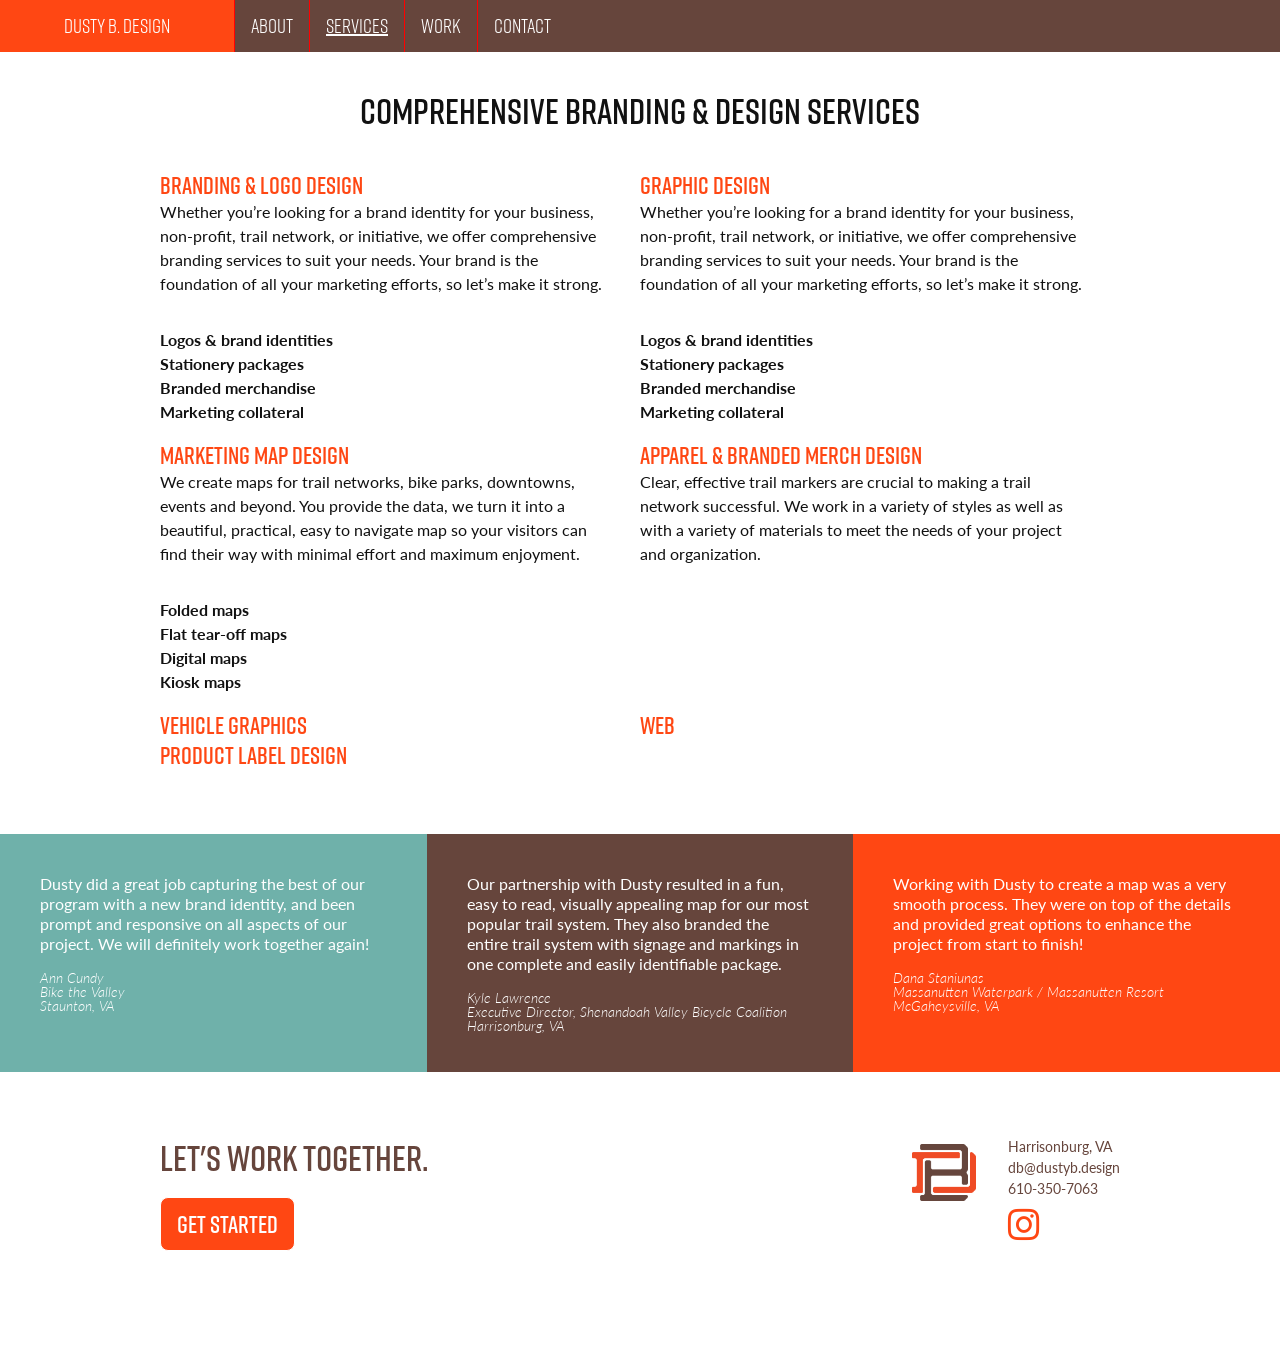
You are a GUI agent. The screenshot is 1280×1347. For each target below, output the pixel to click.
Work (441, 26)
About (272, 26)
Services (357, 26)
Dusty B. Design (117, 26)
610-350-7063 (1053, 1188)
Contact (522, 26)
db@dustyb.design (1064, 1167)
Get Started (227, 1224)
